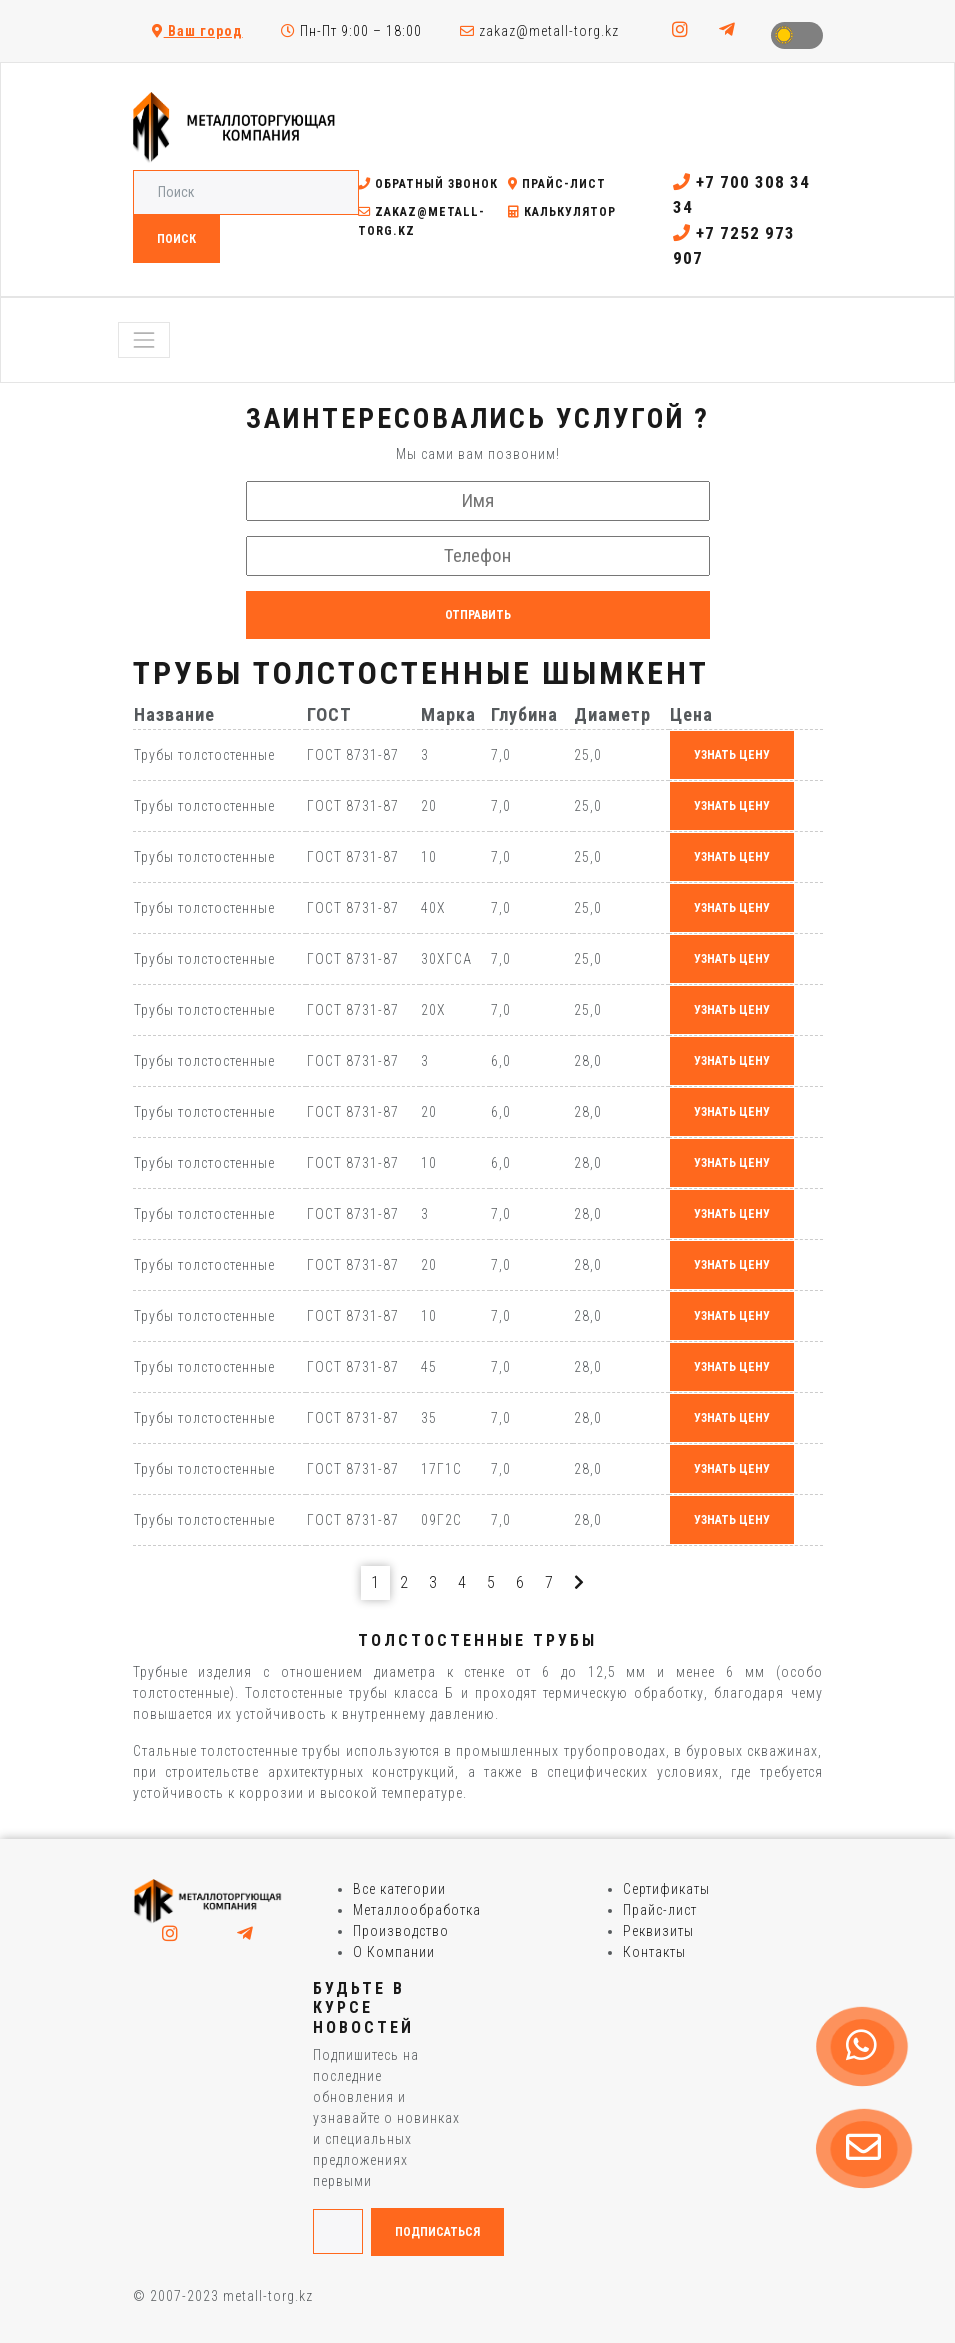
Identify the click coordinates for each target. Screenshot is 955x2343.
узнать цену (732, 755)
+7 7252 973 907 (734, 246)
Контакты (654, 1952)
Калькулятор (562, 212)
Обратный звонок (428, 184)
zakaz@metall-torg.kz (539, 31)
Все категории (399, 1889)
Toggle (797, 35)
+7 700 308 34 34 (741, 195)
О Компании (394, 1952)
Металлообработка (417, 1910)
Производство (401, 1931)
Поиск (176, 239)
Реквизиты (658, 1931)
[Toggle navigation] (144, 340)
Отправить (478, 615)
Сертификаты (666, 1889)
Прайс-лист (557, 184)
